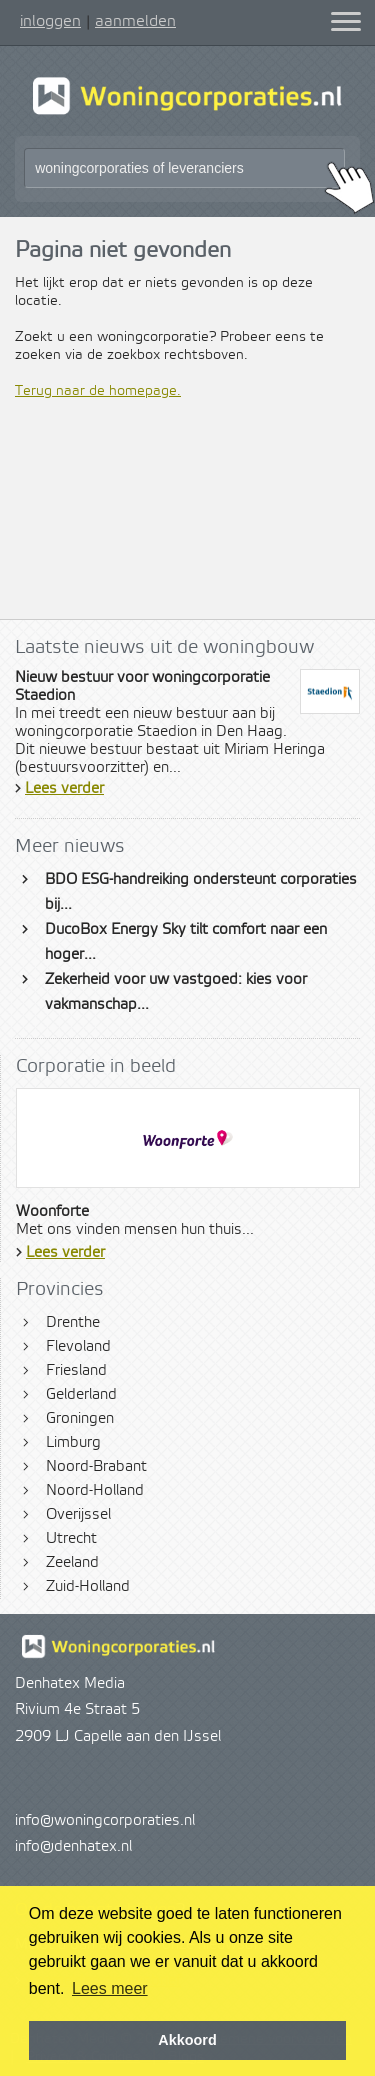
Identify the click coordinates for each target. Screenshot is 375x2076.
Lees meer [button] (110, 1988)
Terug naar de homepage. (98, 391)
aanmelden (135, 21)
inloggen (50, 21)
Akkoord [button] (187, 2040)
